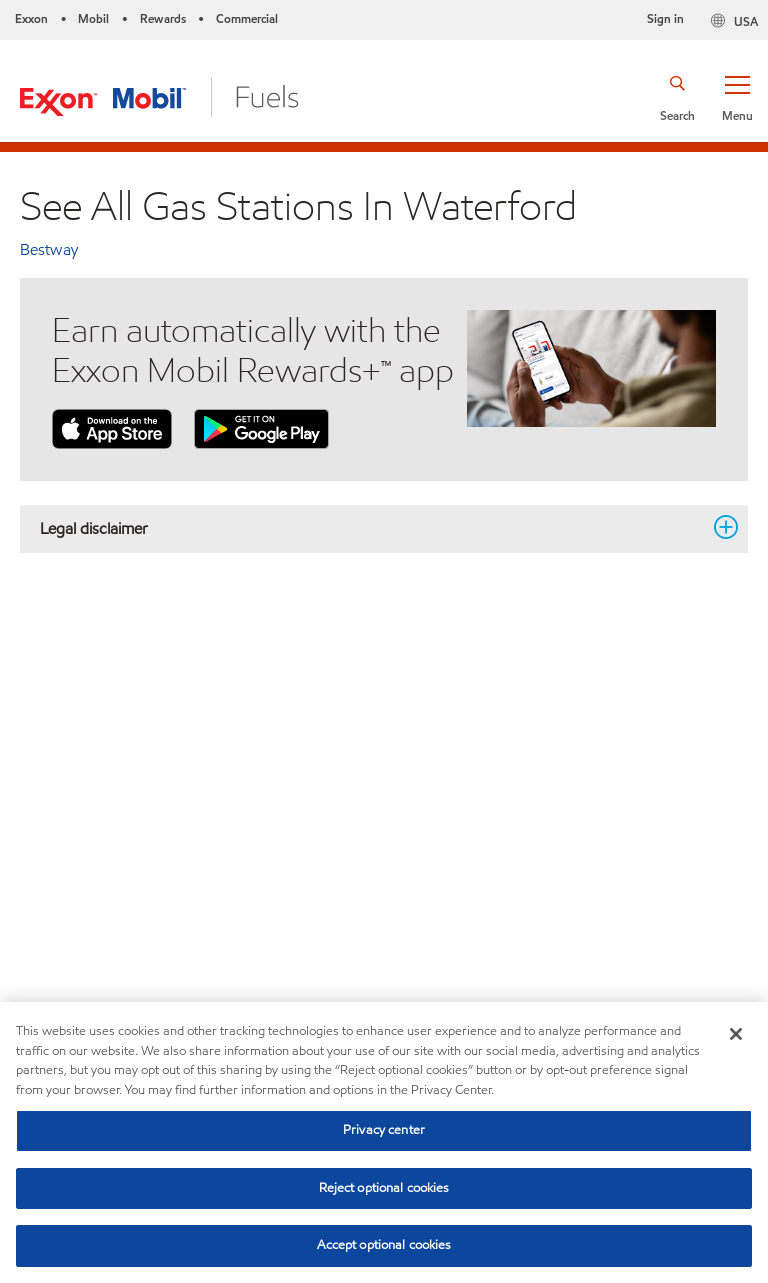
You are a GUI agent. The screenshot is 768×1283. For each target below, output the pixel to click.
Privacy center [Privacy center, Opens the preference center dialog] (384, 1130)
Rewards (163, 18)
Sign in (665, 18)
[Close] (736, 1034)
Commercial (247, 18)
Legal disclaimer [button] (372, 528)
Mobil (93, 18)
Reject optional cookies (384, 1188)
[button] (737, 97)
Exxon (31, 18)
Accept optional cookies (384, 1245)
